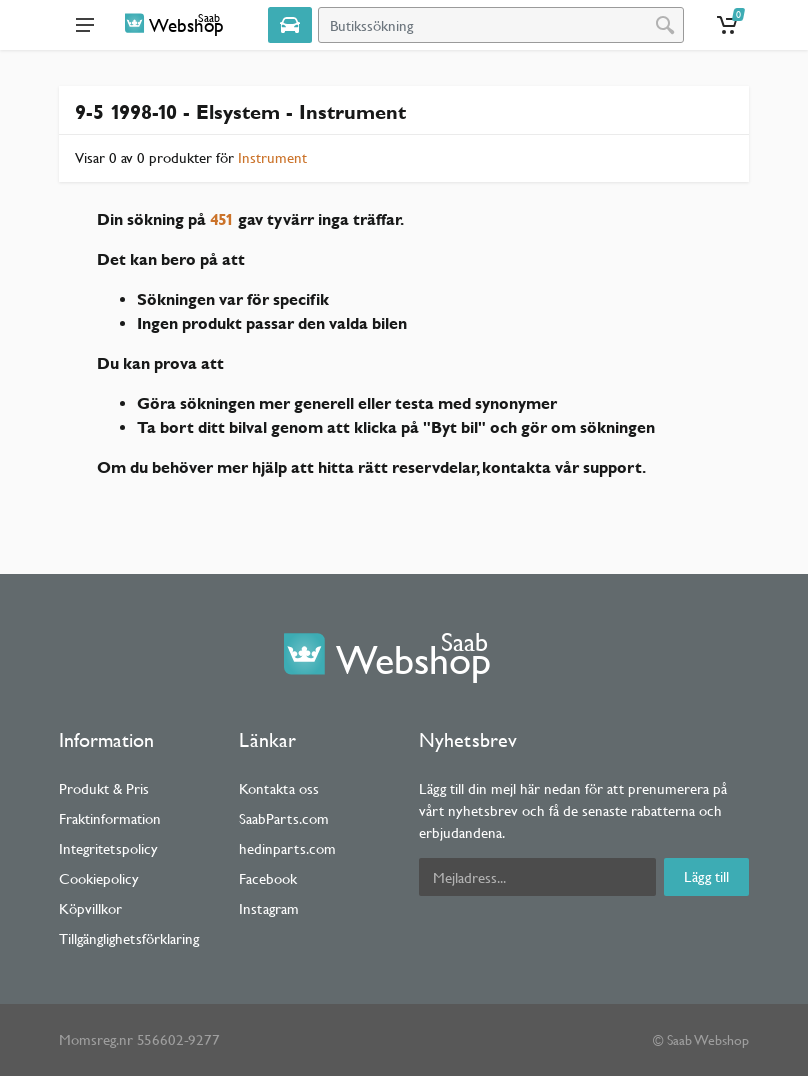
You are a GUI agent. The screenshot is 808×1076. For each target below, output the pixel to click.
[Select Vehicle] (290, 25)
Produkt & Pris (104, 788)
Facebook (268, 878)
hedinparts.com (287, 848)
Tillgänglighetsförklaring (129, 938)
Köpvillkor (90, 908)
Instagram (269, 908)
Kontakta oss (279, 788)
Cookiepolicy (99, 878)
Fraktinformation (110, 818)
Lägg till (706, 876)
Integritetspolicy (108, 848)
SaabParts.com (284, 818)
